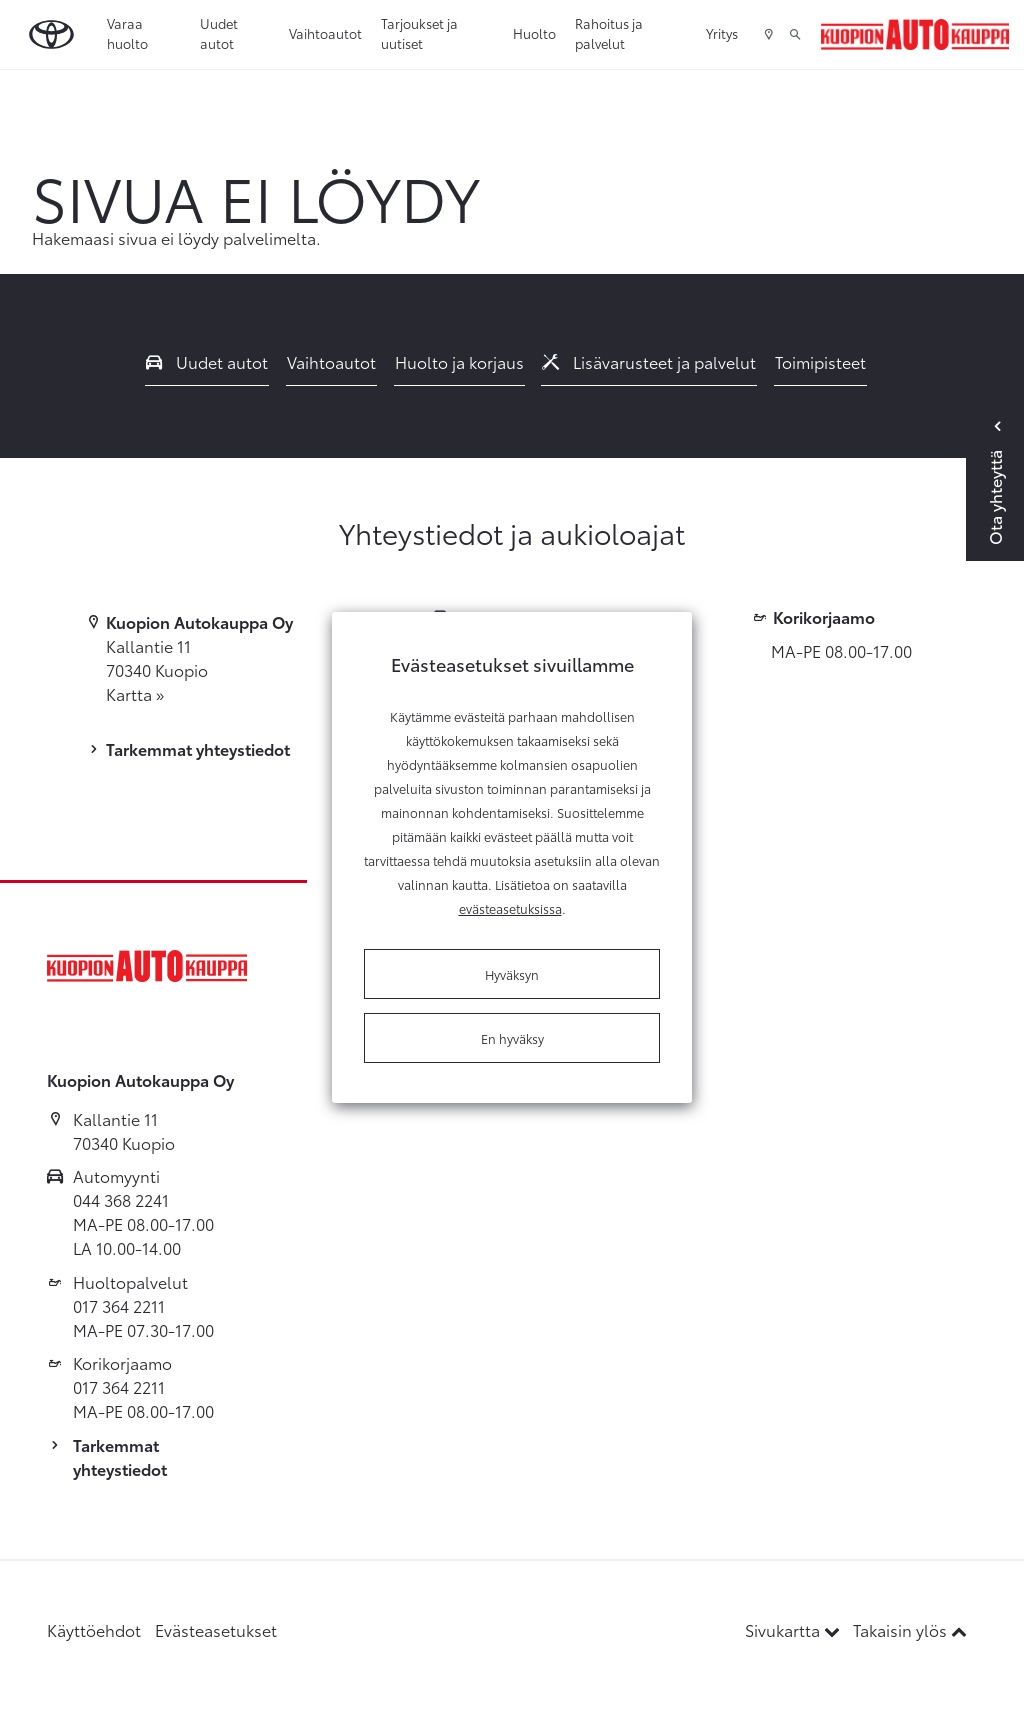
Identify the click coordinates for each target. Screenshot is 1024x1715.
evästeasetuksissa (510, 908)
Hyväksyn (512, 974)
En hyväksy (512, 1038)
